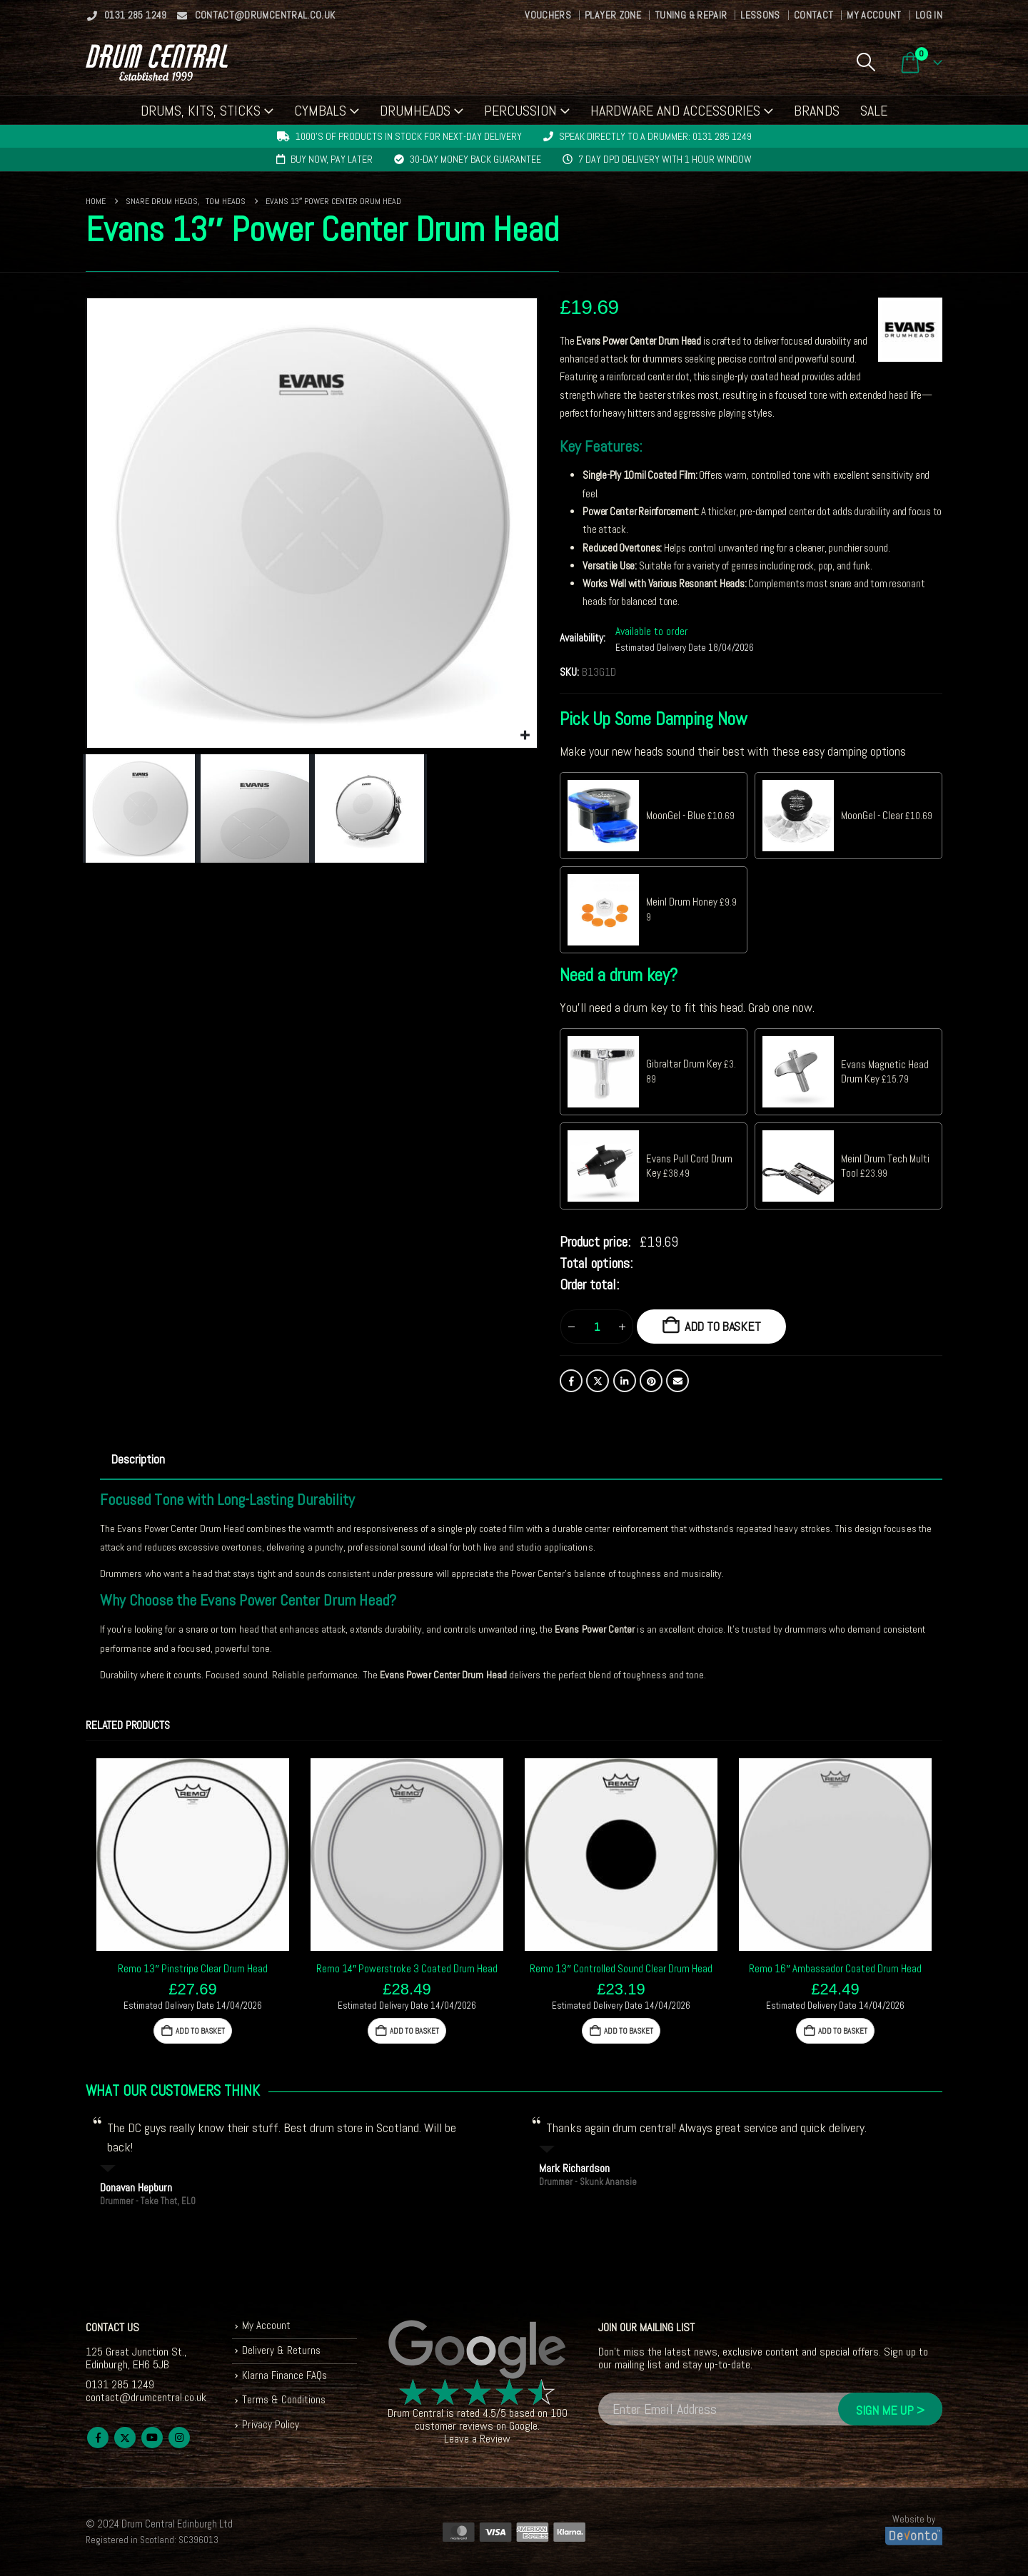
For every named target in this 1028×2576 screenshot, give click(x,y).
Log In (928, 15)
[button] (866, 62)
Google (523, 2425)
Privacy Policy (271, 2428)
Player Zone (613, 15)
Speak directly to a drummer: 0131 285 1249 (655, 136)
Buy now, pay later (332, 159)
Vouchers (548, 15)
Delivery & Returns (282, 2351)
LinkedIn (624, 1380)
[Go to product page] (192, 1854)
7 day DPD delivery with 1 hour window (665, 159)
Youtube (152, 2437)
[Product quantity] (597, 1326)
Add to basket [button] (199, 2031)
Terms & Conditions (284, 2402)
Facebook (571, 1380)
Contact (813, 15)
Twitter (597, 1380)
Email (677, 1380)
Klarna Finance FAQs (286, 2377)
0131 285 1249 (126, 15)
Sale (873, 110)
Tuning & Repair (691, 15)
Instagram (179, 2437)
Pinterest (651, 1380)
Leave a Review (477, 2438)
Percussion (520, 110)
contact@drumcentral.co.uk (256, 15)
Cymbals (320, 110)
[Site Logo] (157, 62)
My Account (874, 15)
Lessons (760, 15)
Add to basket (723, 1326)
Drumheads (415, 110)
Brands (817, 110)
